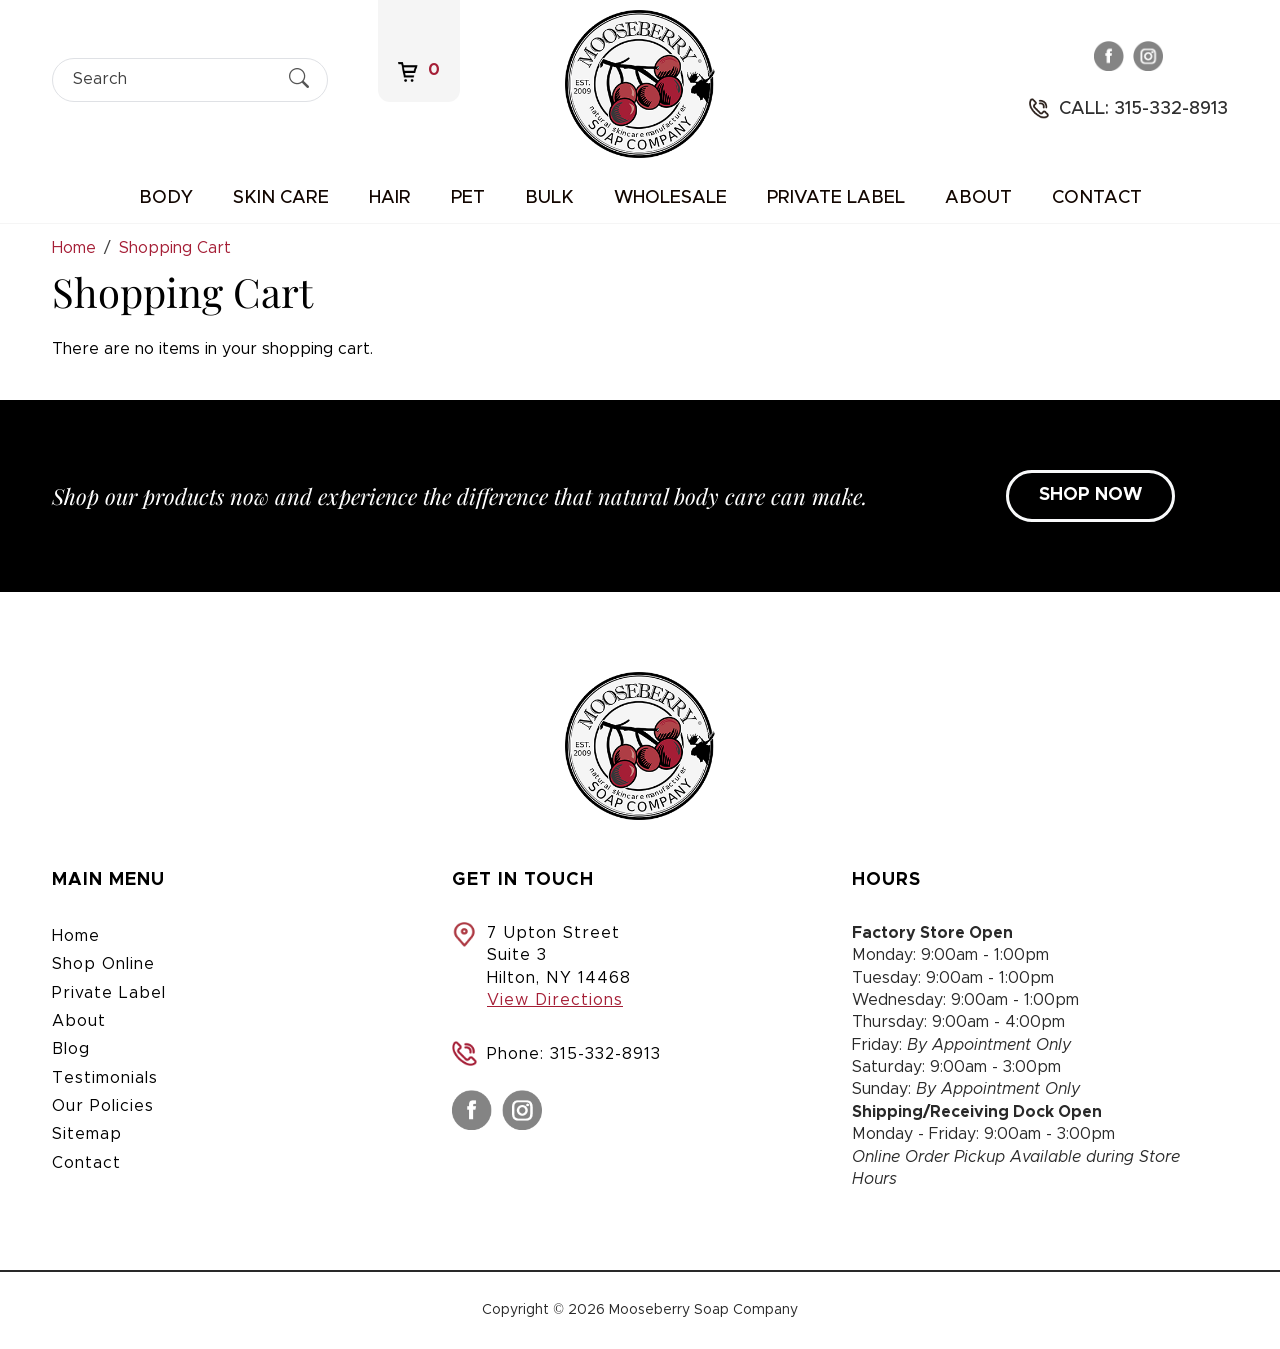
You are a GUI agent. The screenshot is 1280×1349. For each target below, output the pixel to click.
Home (76, 936)
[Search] (172, 79)
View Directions (555, 1000)
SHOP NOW (1090, 495)
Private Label (836, 198)
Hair (390, 198)
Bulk (549, 198)
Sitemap (87, 1134)
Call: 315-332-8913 (1143, 109)
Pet (468, 198)
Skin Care (281, 198)
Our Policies (103, 1106)
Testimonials (105, 1078)
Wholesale (670, 198)
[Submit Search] (299, 79)
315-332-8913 (605, 1054)
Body (166, 198)
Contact (1097, 198)
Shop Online (103, 964)
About (978, 198)
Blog (71, 1049)
